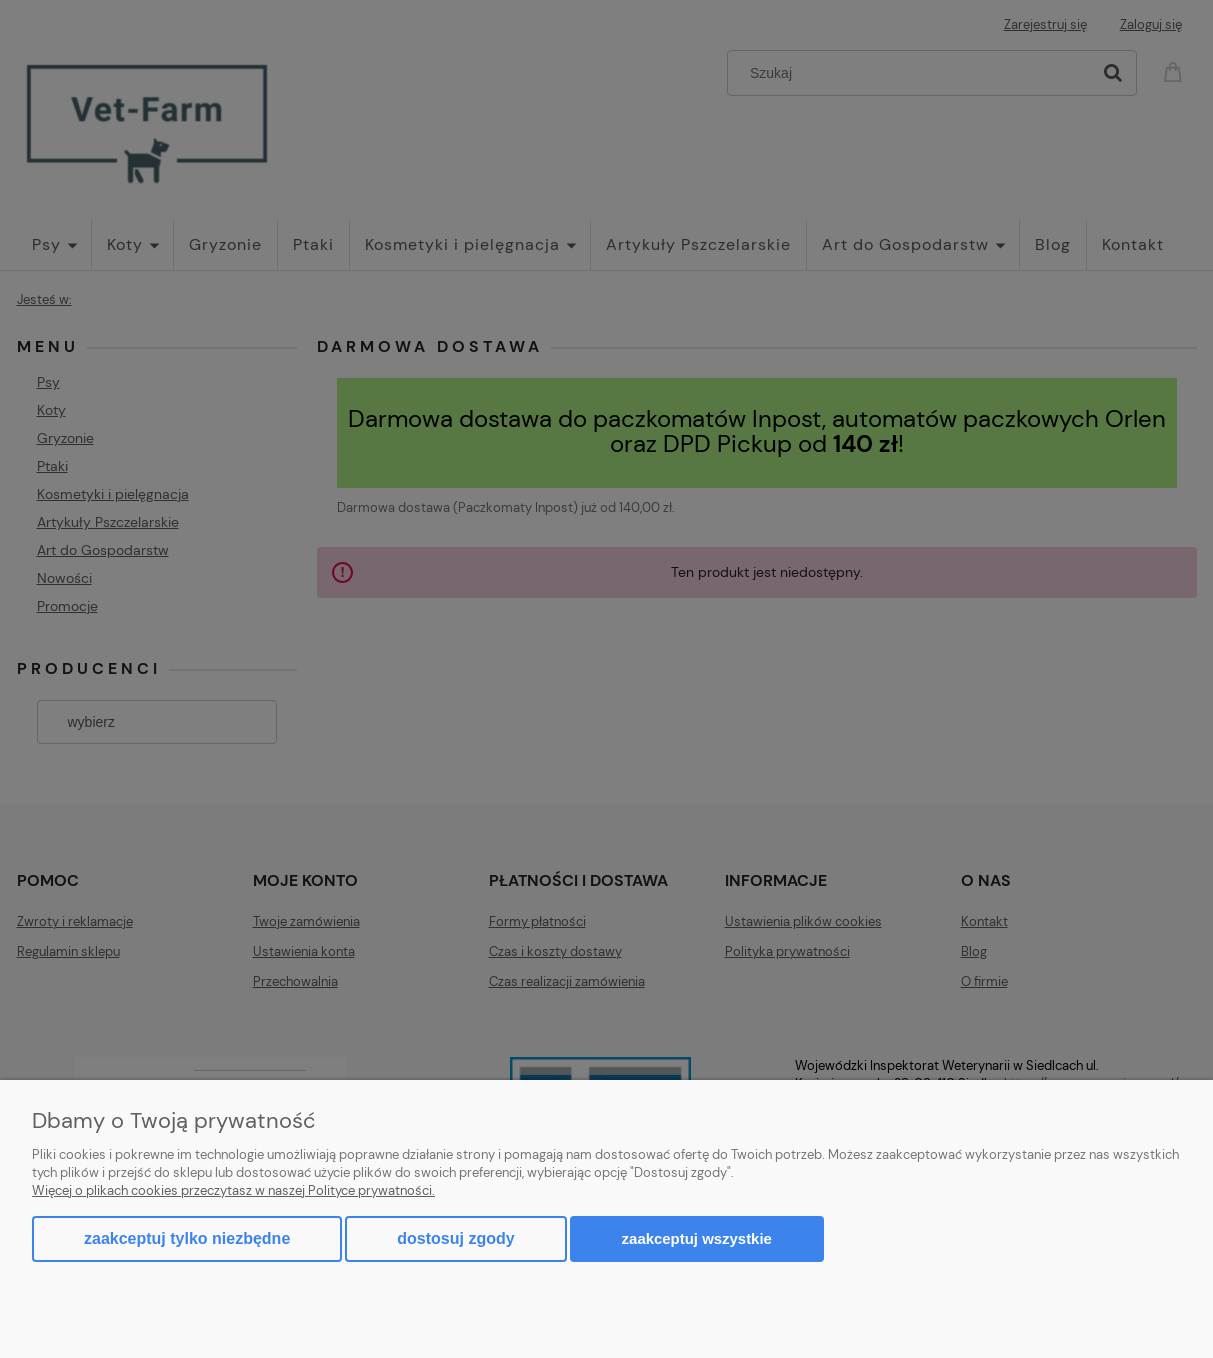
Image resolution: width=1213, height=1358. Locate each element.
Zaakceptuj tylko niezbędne (187, 1238)
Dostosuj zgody (455, 1238)
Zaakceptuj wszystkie (697, 1238)
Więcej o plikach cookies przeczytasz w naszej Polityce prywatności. (233, 1190)
